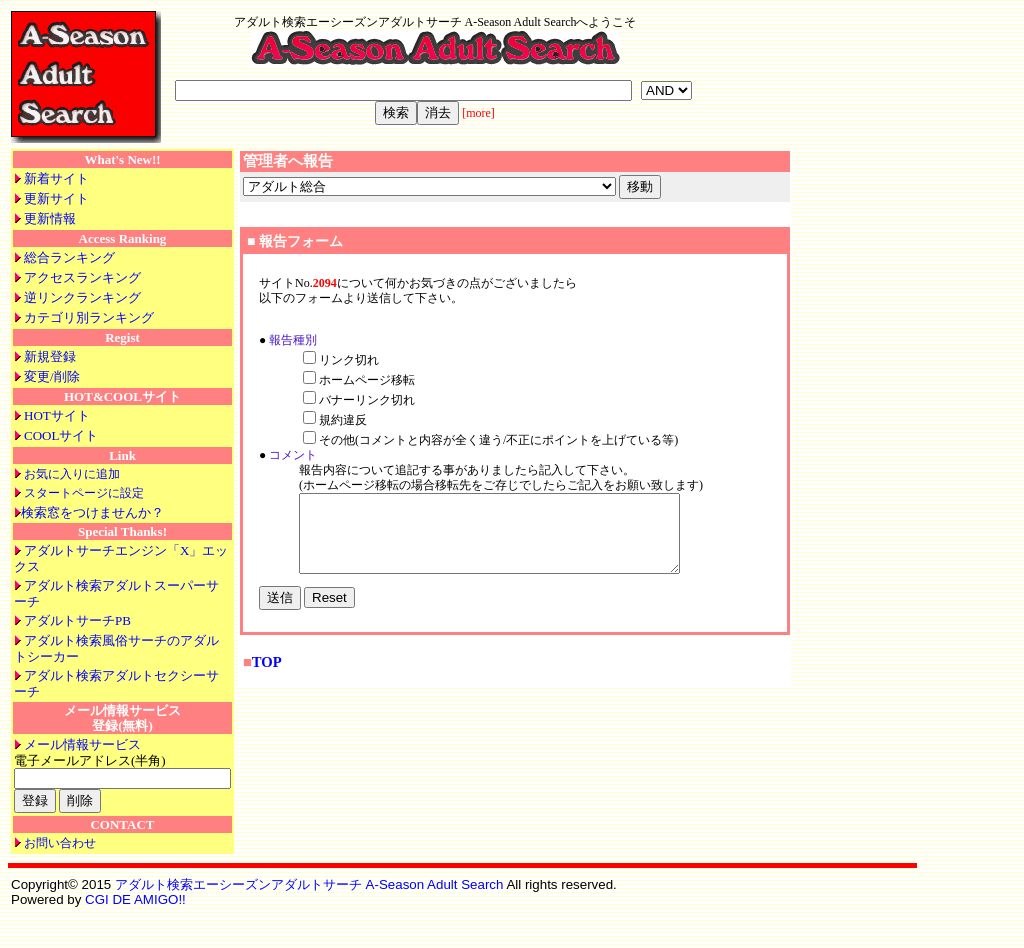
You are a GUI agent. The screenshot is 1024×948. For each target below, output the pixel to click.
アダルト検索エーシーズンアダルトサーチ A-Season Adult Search (309, 884)
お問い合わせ (60, 843)
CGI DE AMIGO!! (135, 899)
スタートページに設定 (84, 493)
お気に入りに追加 (72, 474)
